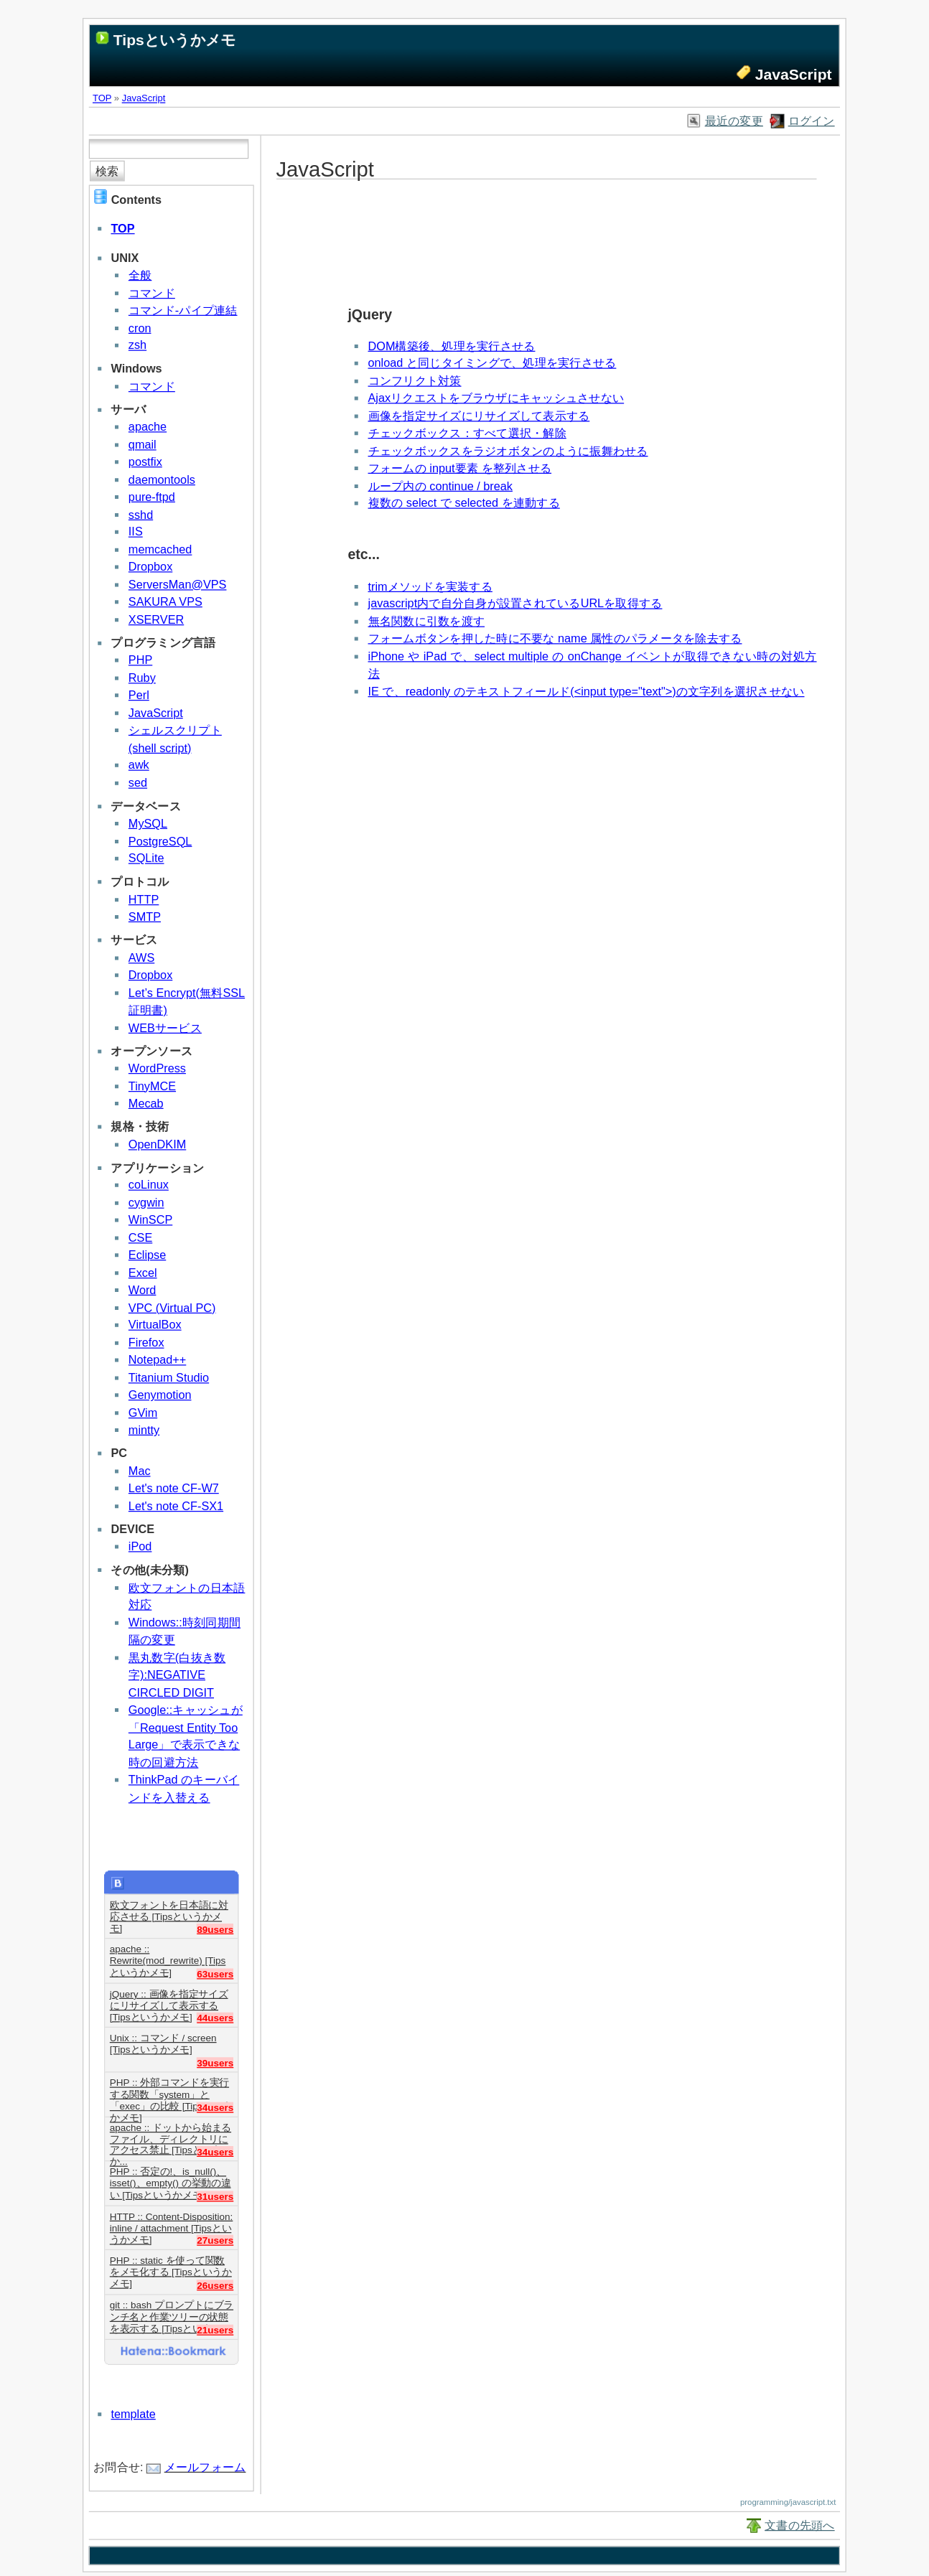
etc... (363, 554)
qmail (143, 444)
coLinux (149, 1184)
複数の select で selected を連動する (464, 503)
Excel (143, 1272)
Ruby (142, 678)
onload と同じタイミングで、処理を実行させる (492, 363)
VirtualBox (155, 1324)
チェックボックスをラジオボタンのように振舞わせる (508, 450)
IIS (136, 531)
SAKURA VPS (165, 602)
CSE (140, 1238)
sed (138, 783)
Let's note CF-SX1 (176, 1505)
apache (148, 427)
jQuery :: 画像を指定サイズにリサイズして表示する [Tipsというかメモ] (169, 2000)
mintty (144, 1430)
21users (215, 2329)
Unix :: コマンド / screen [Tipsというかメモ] (163, 2044)
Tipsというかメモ (174, 40)
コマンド (152, 292)
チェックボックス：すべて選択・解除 (467, 433)
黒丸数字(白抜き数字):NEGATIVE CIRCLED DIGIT (177, 1675)
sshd (141, 514)
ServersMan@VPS (178, 584)
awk (139, 765)
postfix (145, 462)
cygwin (146, 1202)
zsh (137, 345)
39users (215, 2062)
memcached (160, 549)
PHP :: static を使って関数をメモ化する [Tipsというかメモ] (171, 2267)
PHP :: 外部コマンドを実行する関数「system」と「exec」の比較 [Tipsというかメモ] (171, 2089)
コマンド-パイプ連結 (183, 310)
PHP (140, 660)
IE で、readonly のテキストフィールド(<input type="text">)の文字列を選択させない (586, 691)
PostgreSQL (160, 841)
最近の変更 (734, 121)
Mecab (146, 1103)
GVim (143, 1412)
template (133, 2414)
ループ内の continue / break (440, 485)
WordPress (157, 1068)
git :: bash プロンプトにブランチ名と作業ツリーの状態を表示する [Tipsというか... (171, 2311)
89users (215, 1929)
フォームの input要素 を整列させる (460, 468)
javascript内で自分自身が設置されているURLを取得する (515, 603)
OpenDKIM (157, 1144)
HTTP (144, 899)
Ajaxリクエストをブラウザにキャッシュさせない (496, 398)
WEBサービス (165, 1027)
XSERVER (156, 619)
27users (215, 2240)
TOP (102, 98)
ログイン (811, 121)
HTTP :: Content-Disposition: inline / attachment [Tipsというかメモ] (171, 2222)
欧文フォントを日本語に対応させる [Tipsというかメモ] (169, 1911)
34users (215, 2107)
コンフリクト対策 (415, 381)
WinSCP (150, 1220)
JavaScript (144, 98)
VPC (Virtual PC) (172, 1307)
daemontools (162, 479)
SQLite (146, 858)
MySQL (148, 823)
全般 (140, 275)
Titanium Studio (169, 1378)
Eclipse (147, 1255)
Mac (140, 1471)
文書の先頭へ (800, 2525)
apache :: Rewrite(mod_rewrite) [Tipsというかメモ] (168, 1955)
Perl (139, 695)
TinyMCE (152, 1085)
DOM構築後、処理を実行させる (452, 345)
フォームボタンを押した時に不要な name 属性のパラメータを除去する (555, 638)
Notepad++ (157, 1360)
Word (143, 1290)
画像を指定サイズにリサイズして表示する (479, 416)
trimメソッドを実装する (430, 586)
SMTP (145, 917)
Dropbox (150, 566)
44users (215, 2018)
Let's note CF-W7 (174, 1488)
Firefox (146, 1342)
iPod (140, 1546)
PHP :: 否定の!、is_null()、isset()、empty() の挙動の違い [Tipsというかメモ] (170, 2178)
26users (215, 2285)
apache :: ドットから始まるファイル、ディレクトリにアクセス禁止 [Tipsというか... (170, 2133)
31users (215, 2196)
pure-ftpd (152, 497)
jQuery (369, 314)
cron (140, 327)
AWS (141, 958)
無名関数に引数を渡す (426, 621)
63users (215, 1973)
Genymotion (160, 1395)
